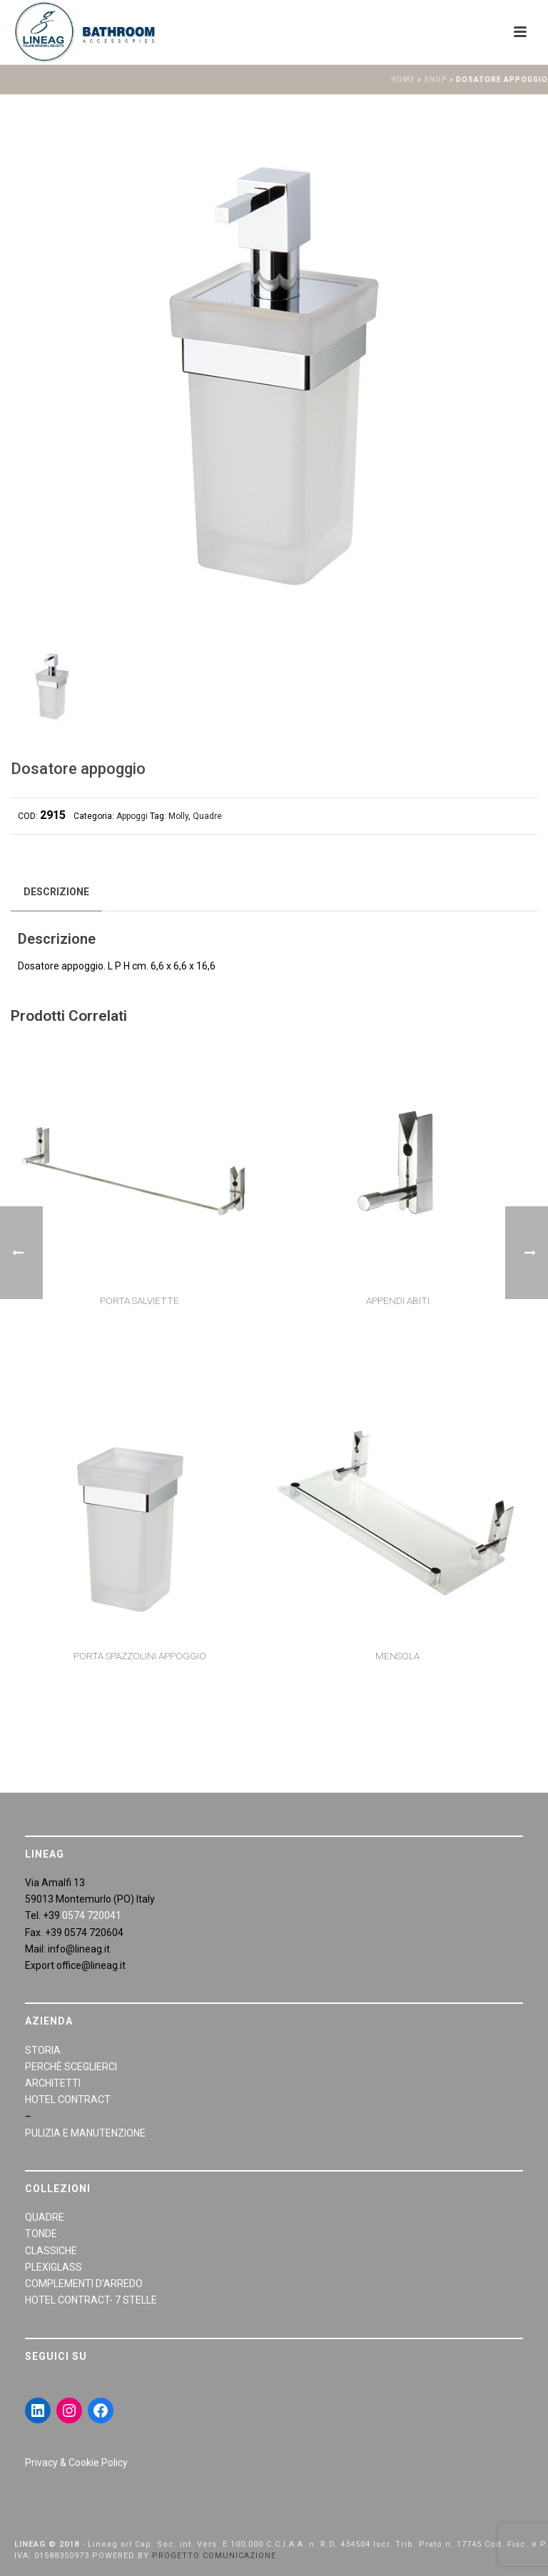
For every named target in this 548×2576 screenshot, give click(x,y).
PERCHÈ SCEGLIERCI (71, 2066)
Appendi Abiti (398, 1300)
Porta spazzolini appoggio (139, 1655)
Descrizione (56, 891)
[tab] (56, 891)
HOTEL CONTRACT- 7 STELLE (91, 2300)
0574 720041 (91, 1915)
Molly (178, 816)
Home (403, 79)
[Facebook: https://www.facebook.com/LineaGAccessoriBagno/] (100, 2410)
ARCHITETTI (53, 2083)
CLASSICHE (51, 2250)
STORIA (43, 2050)
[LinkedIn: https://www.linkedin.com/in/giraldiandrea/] (38, 2410)
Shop (435, 79)
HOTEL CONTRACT (68, 2099)
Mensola (397, 1655)
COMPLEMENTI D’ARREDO (84, 2283)
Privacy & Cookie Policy (76, 2462)
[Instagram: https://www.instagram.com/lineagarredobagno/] (69, 2410)
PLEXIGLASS (53, 2267)
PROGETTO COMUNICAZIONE (214, 2555)
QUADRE (44, 2217)
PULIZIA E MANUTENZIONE (85, 2133)
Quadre (207, 816)
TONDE (41, 2233)
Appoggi (132, 816)
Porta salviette (139, 1300)
